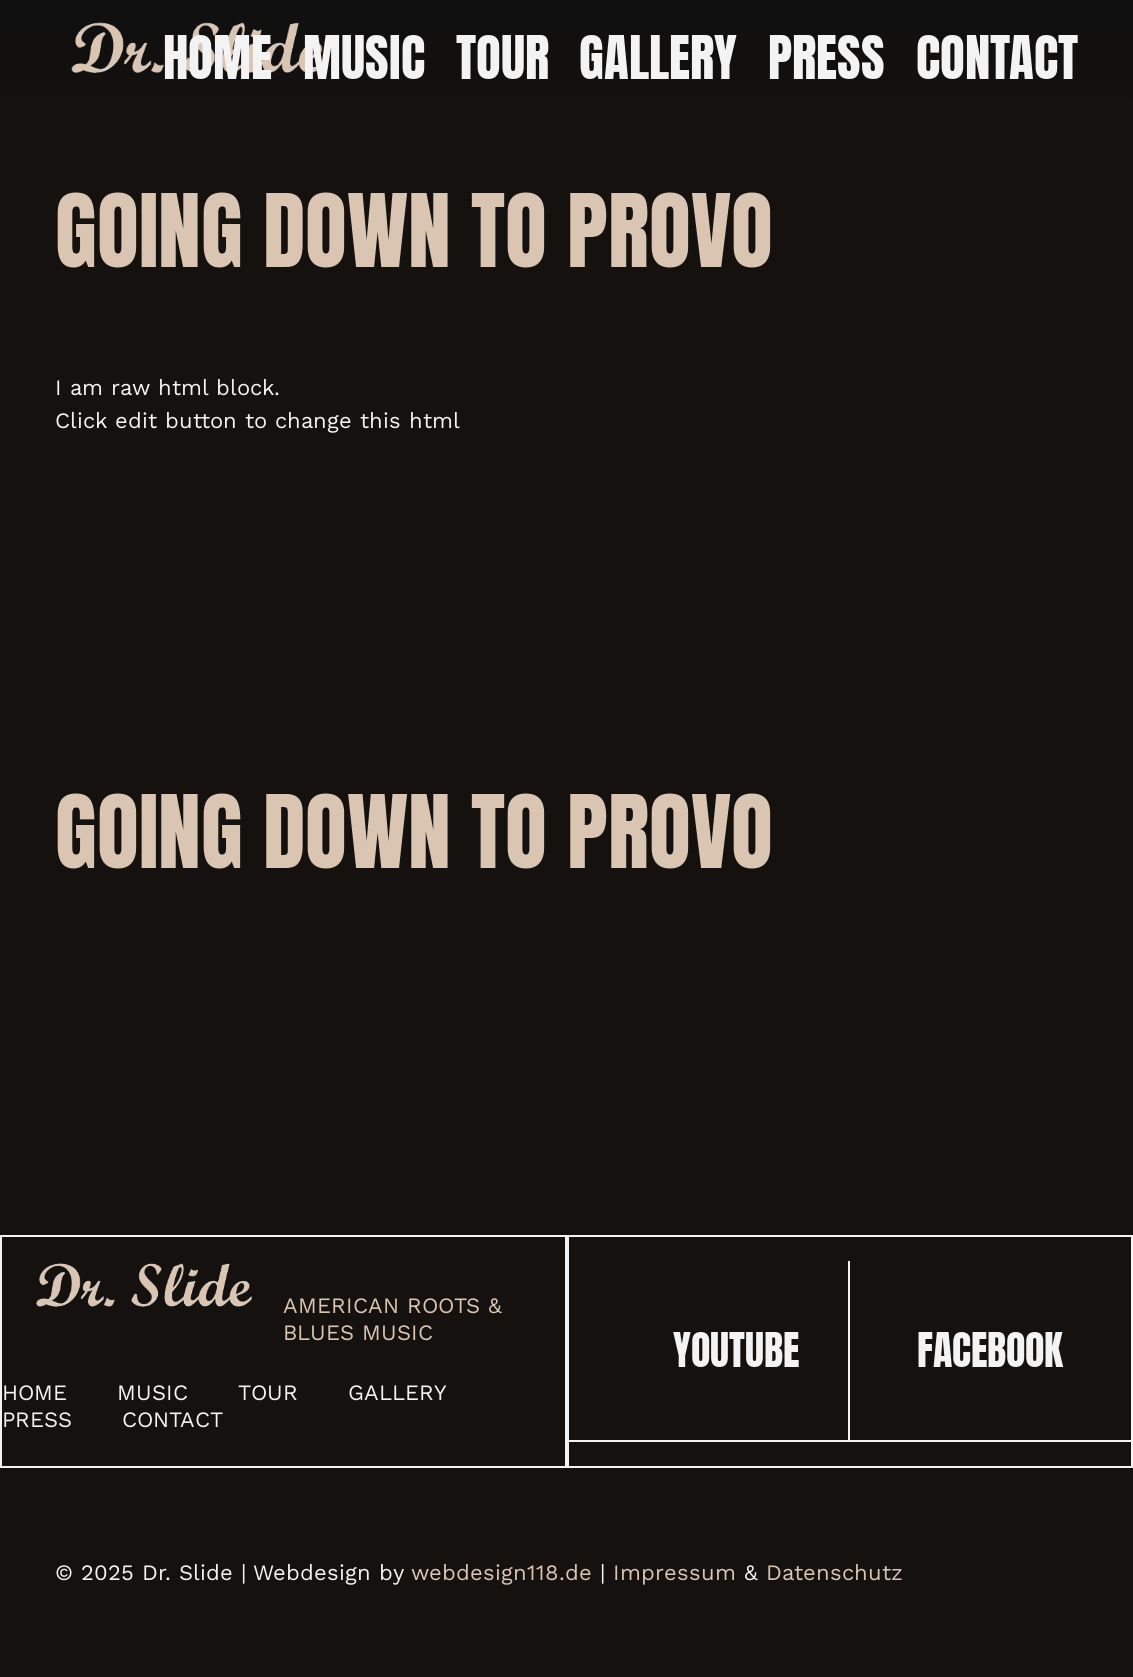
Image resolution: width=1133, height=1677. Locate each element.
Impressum (674, 1572)
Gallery (397, 1392)
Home (34, 1392)
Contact (172, 1419)
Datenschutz (834, 1572)
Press (37, 1419)
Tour (268, 1392)
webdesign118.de (501, 1572)
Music (152, 1392)
